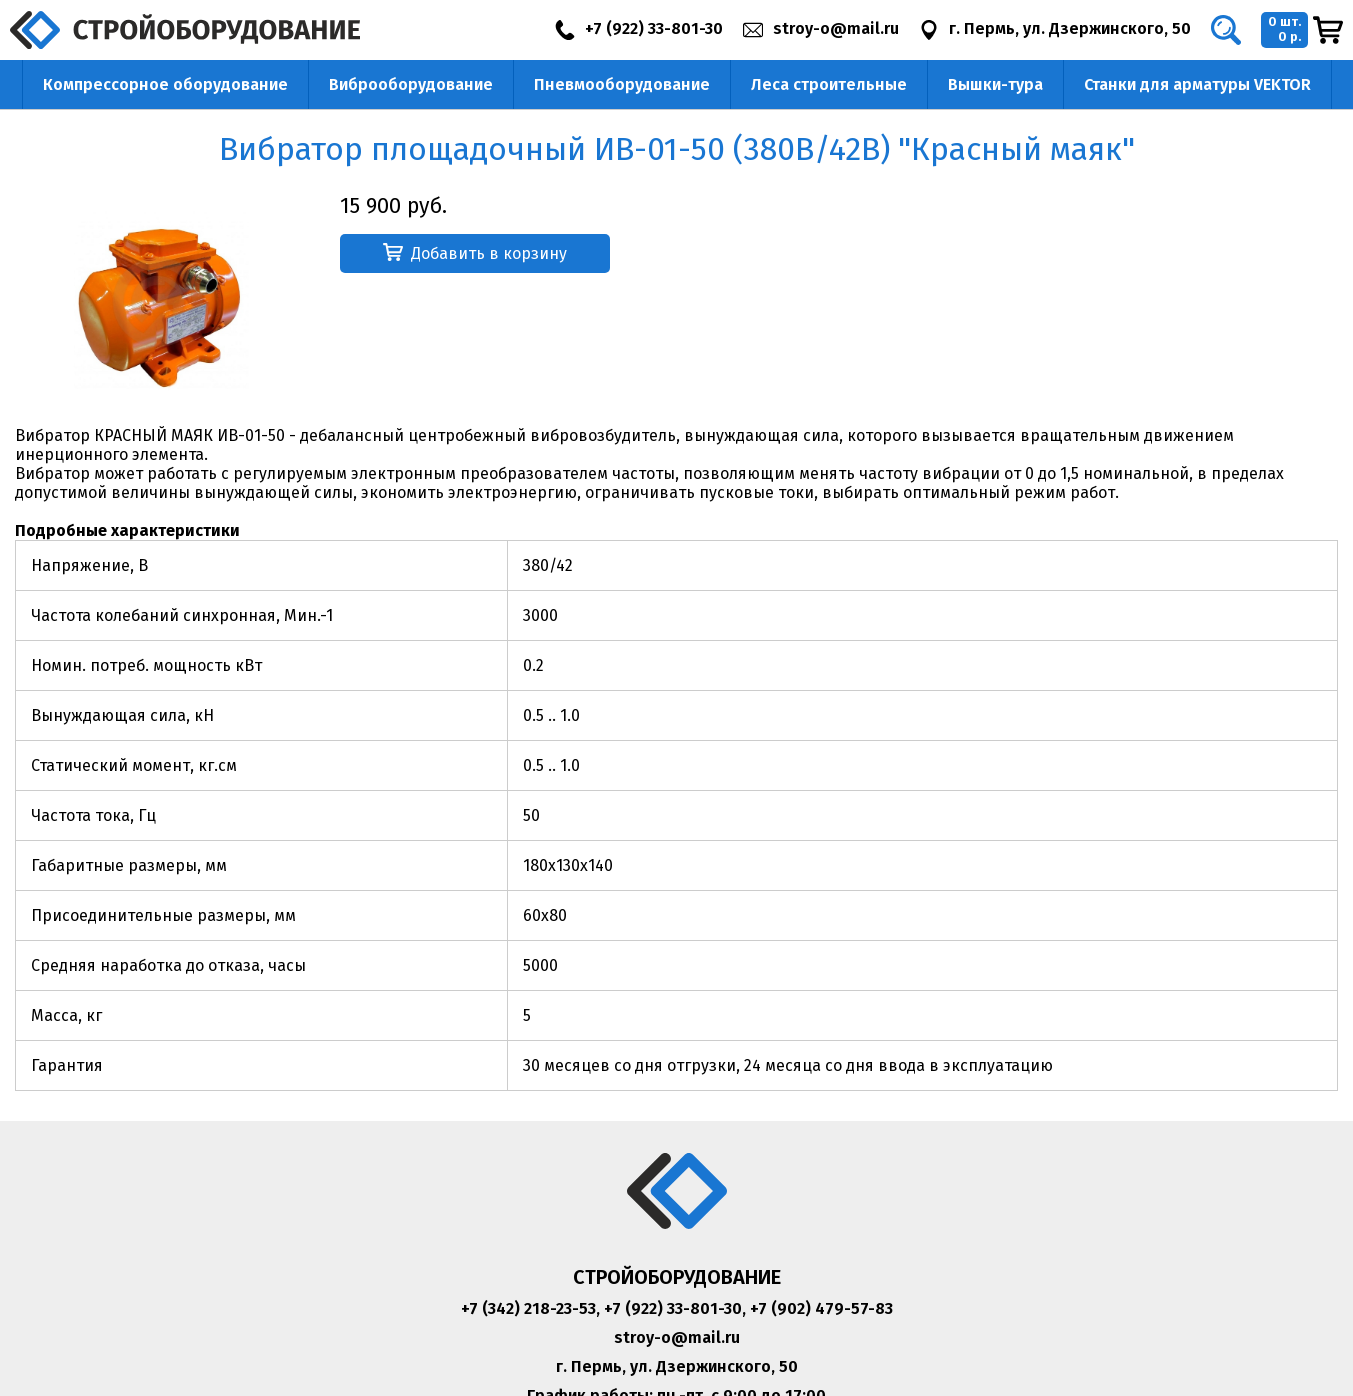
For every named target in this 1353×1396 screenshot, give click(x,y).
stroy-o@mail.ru (677, 1337)
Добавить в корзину (475, 253)
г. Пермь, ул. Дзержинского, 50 (677, 1366)
